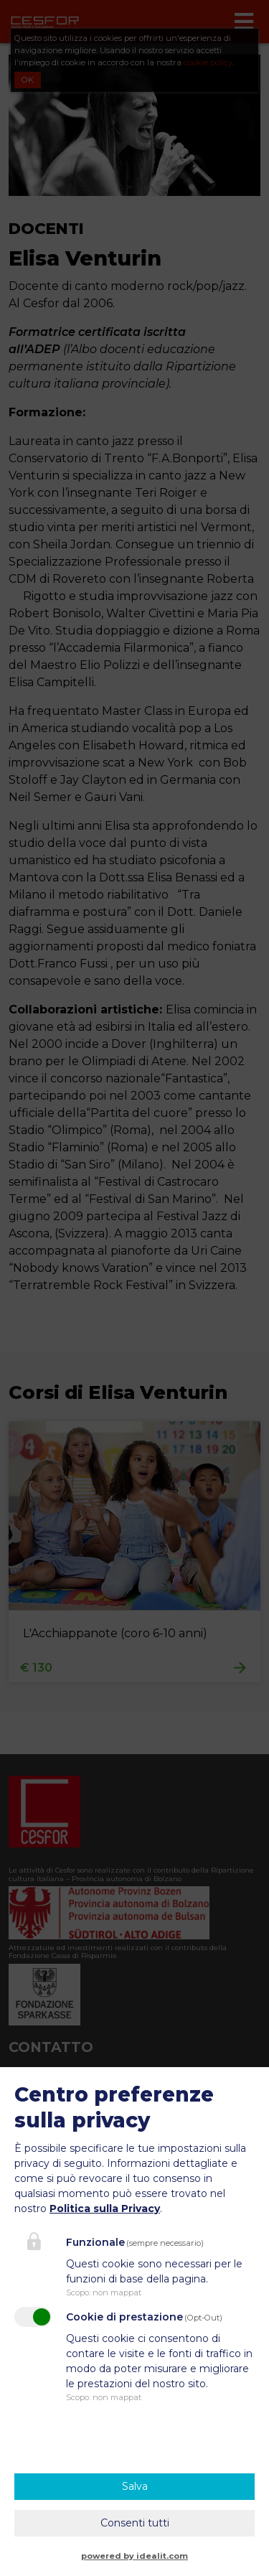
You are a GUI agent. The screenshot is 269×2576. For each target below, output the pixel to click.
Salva (135, 2486)
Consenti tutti (134, 2522)
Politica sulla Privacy (104, 2208)
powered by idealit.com (134, 2556)
